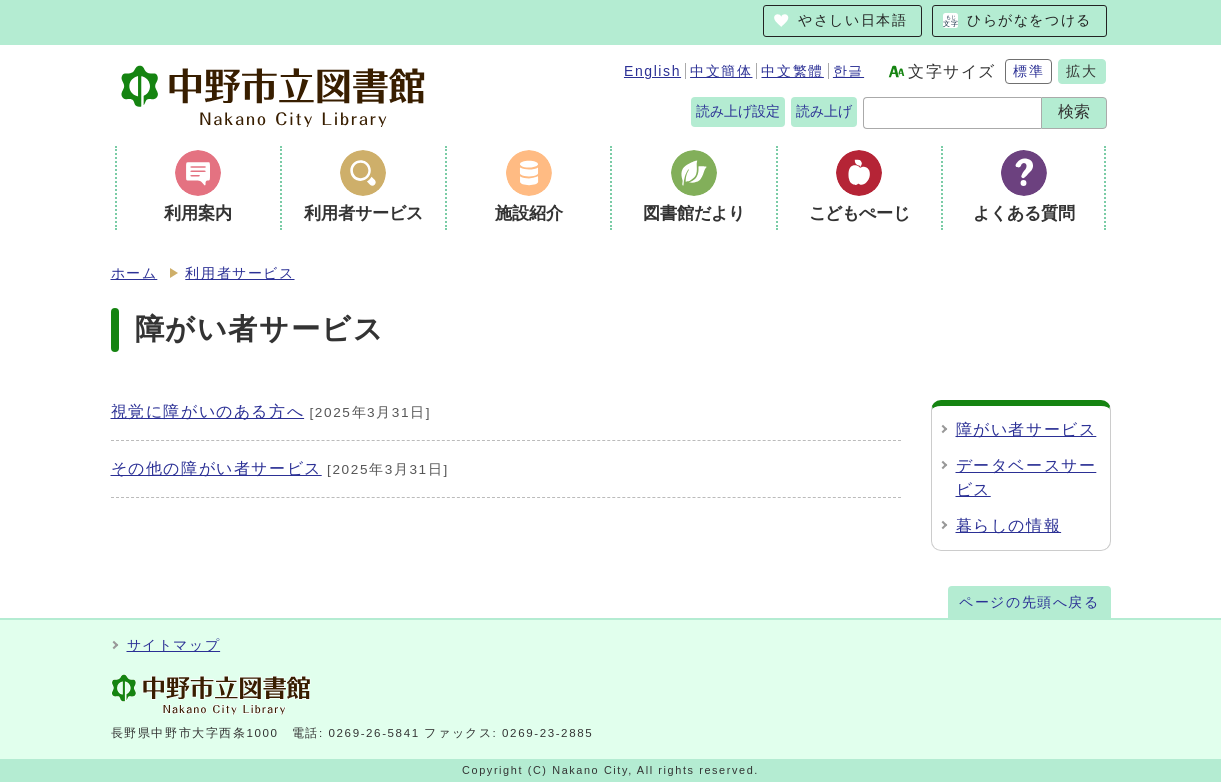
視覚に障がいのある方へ (208, 411)
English (652, 71)
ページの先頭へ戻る (1029, 602)
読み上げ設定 (738, 111)
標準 (1028, 71)
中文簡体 (721, 71)
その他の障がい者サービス (216, 468)
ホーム (134, 273)
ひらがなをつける (1029, 20)
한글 (848, 71)
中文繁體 (792, 71)
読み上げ (824, 111)
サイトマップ (174, 645)
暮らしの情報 (1009, 525)
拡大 (1081, 71)
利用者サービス (239, 273)
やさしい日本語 (852, 20)
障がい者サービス (1026, 429)
